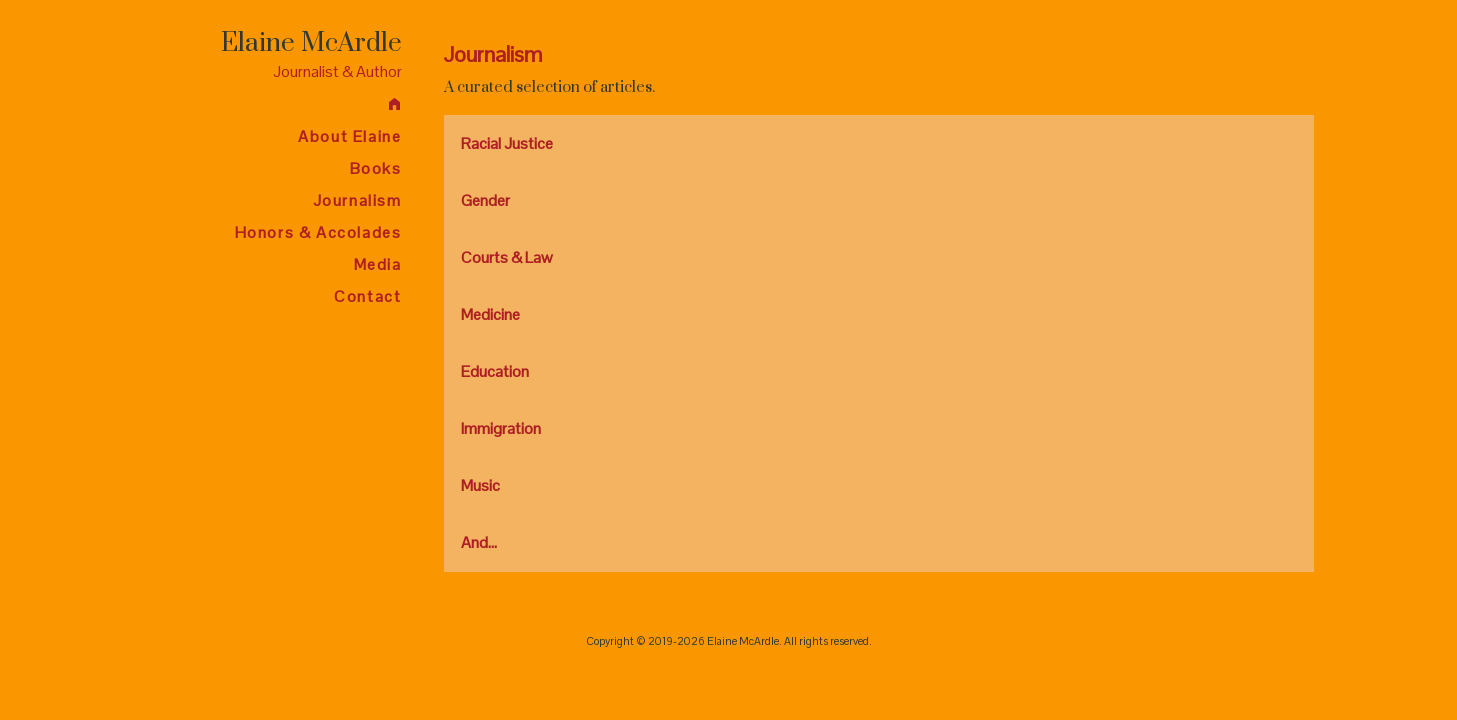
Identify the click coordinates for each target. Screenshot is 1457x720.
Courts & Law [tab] (507, 257)
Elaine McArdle (311, 43)
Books (376, 168)
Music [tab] (480, 485)
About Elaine (349, 136)
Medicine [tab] (490, 314)
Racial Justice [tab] (507, 143)
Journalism (357, 200)
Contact (367, 296)
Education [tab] (495, 371)
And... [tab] (479, 542)
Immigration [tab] (501, 428)
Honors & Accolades (318, 232)
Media (378, 264)
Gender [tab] (485, 200)
